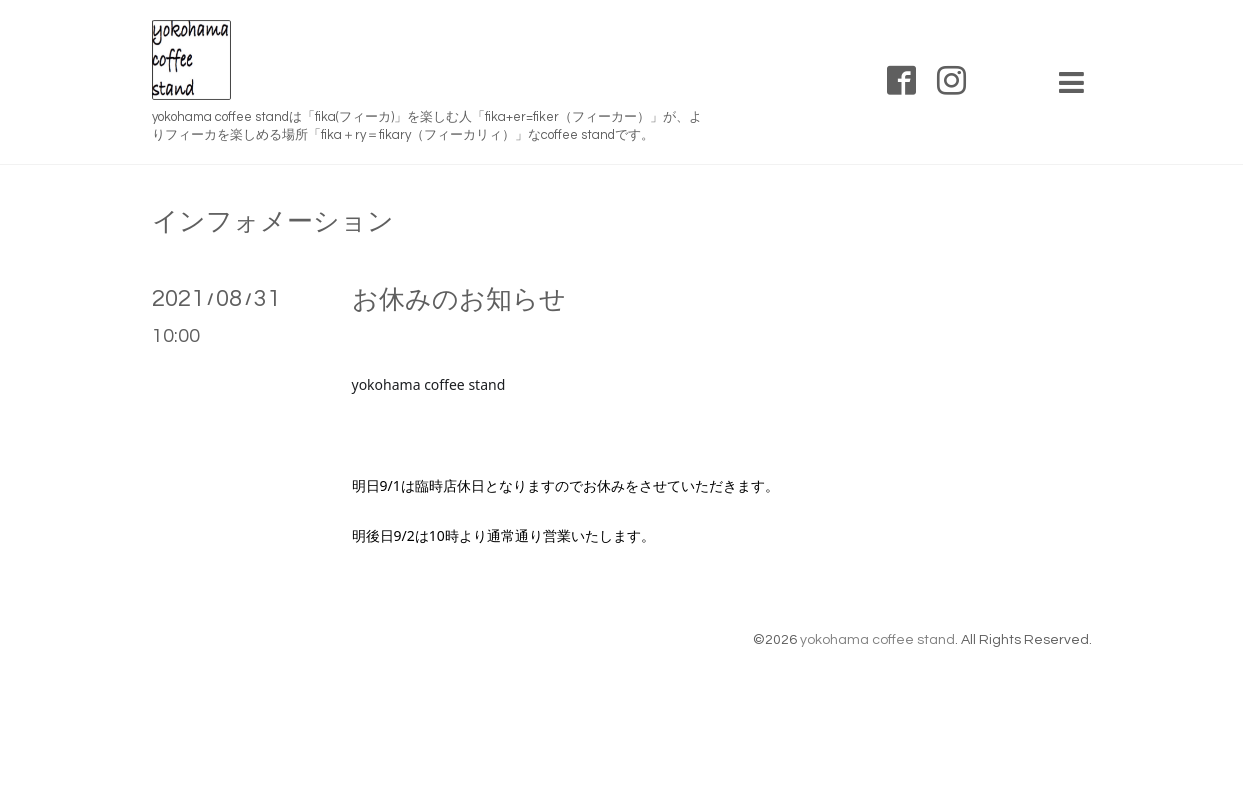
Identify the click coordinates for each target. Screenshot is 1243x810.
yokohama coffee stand (877, 640)
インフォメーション (273, 222)
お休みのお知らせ (459, 300)
